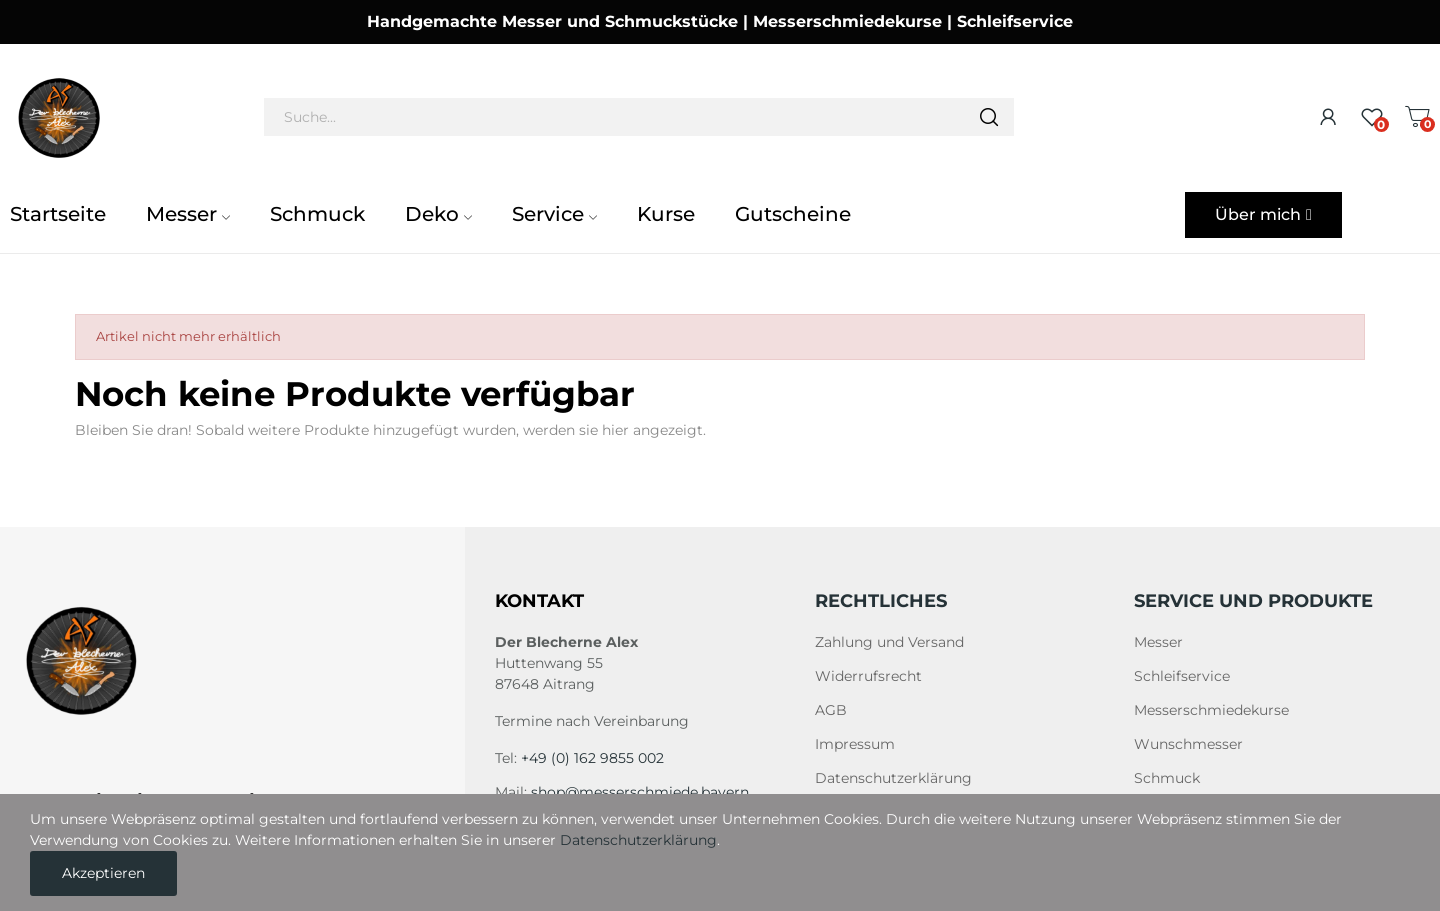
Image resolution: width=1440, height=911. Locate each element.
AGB (831, 710)
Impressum (855, 744)
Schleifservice (1182, 676)
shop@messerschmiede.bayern (640, 792)
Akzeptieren (103, 873)
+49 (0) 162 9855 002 (592, 758)
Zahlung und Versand (889, 642)
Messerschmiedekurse (1211, 710)
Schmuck (1167, 778)
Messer (1158, 642)
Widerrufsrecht (868, 676)
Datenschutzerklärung (893, 778)
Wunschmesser (1188, 744)
